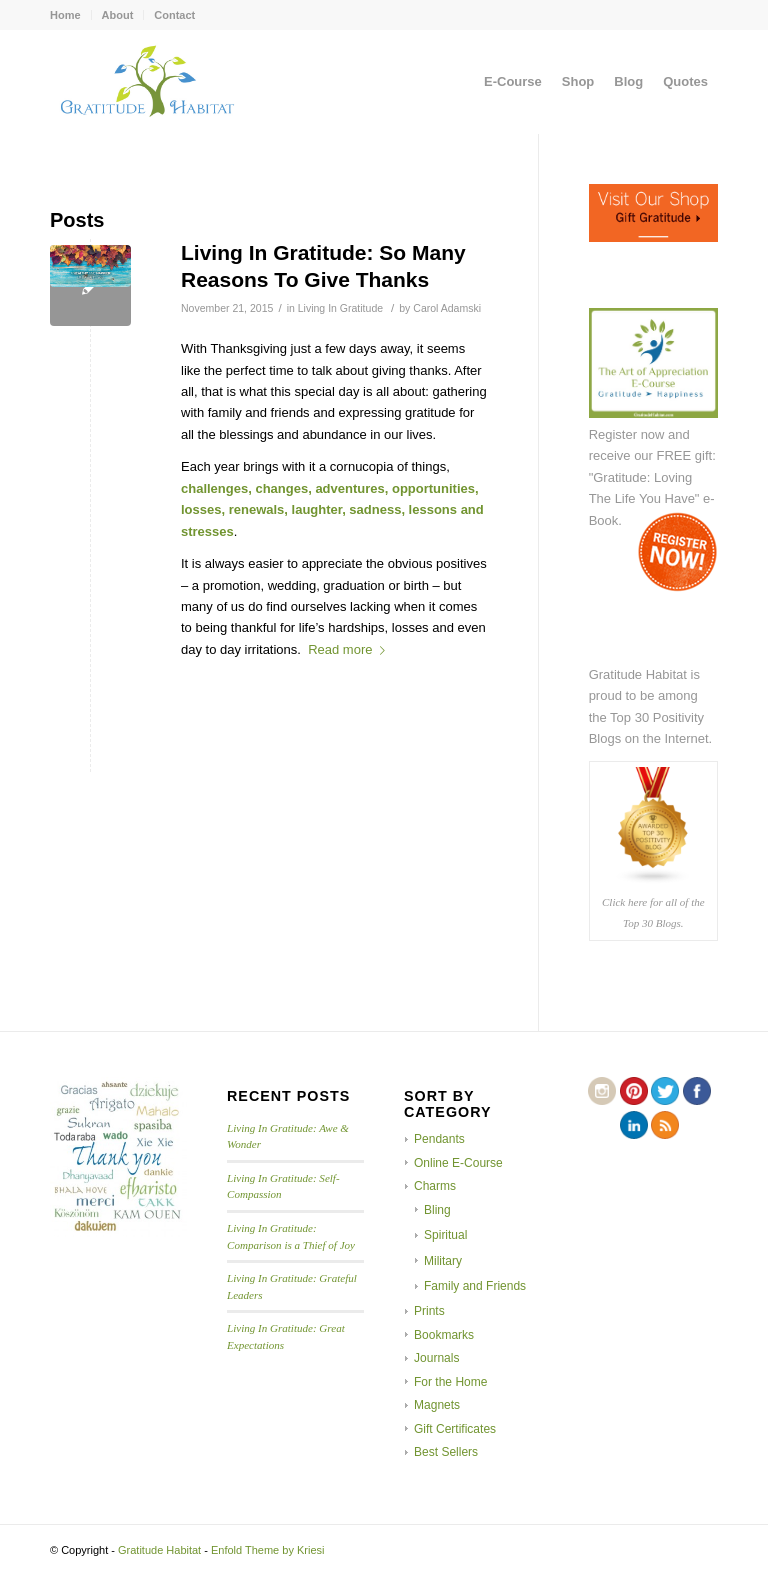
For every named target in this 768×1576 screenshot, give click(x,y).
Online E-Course (458, 1163)
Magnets (437, 1405)
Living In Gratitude (340, 308)
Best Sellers (446, 1452)
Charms (435, 1186)
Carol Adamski (447, 308)
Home (65, 15)
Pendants (439, 1139)
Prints (429, 1311)
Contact (174, 15)
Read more (350, 649)
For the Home (450, 1382)
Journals (436, 1358)
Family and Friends (475, 1286)
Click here (624, 902)
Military (443, 1261)
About (118, 15)
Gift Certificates (455, 1429)
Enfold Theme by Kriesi (268, 1550)
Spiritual (445, 1235)
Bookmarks (444, 1335)
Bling (437, 1210)
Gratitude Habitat (159, 1550)
